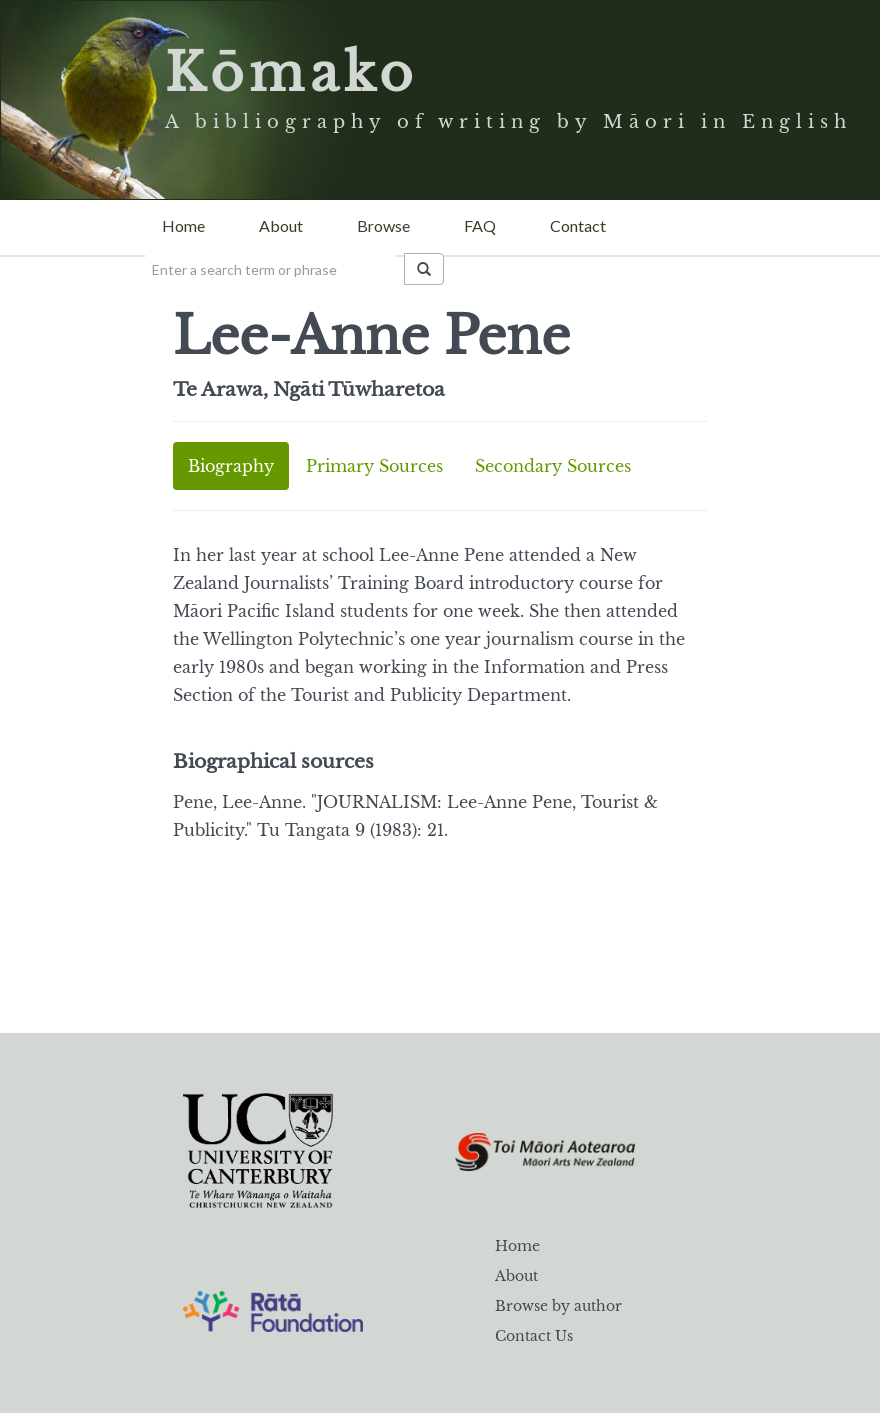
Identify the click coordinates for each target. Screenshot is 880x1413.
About (281, 225)
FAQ (480, 225)
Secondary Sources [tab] (553, 466)
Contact (578, 225)
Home (183, 225)
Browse (383, 225)
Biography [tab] (231, 466)
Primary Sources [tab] (374, 466)
